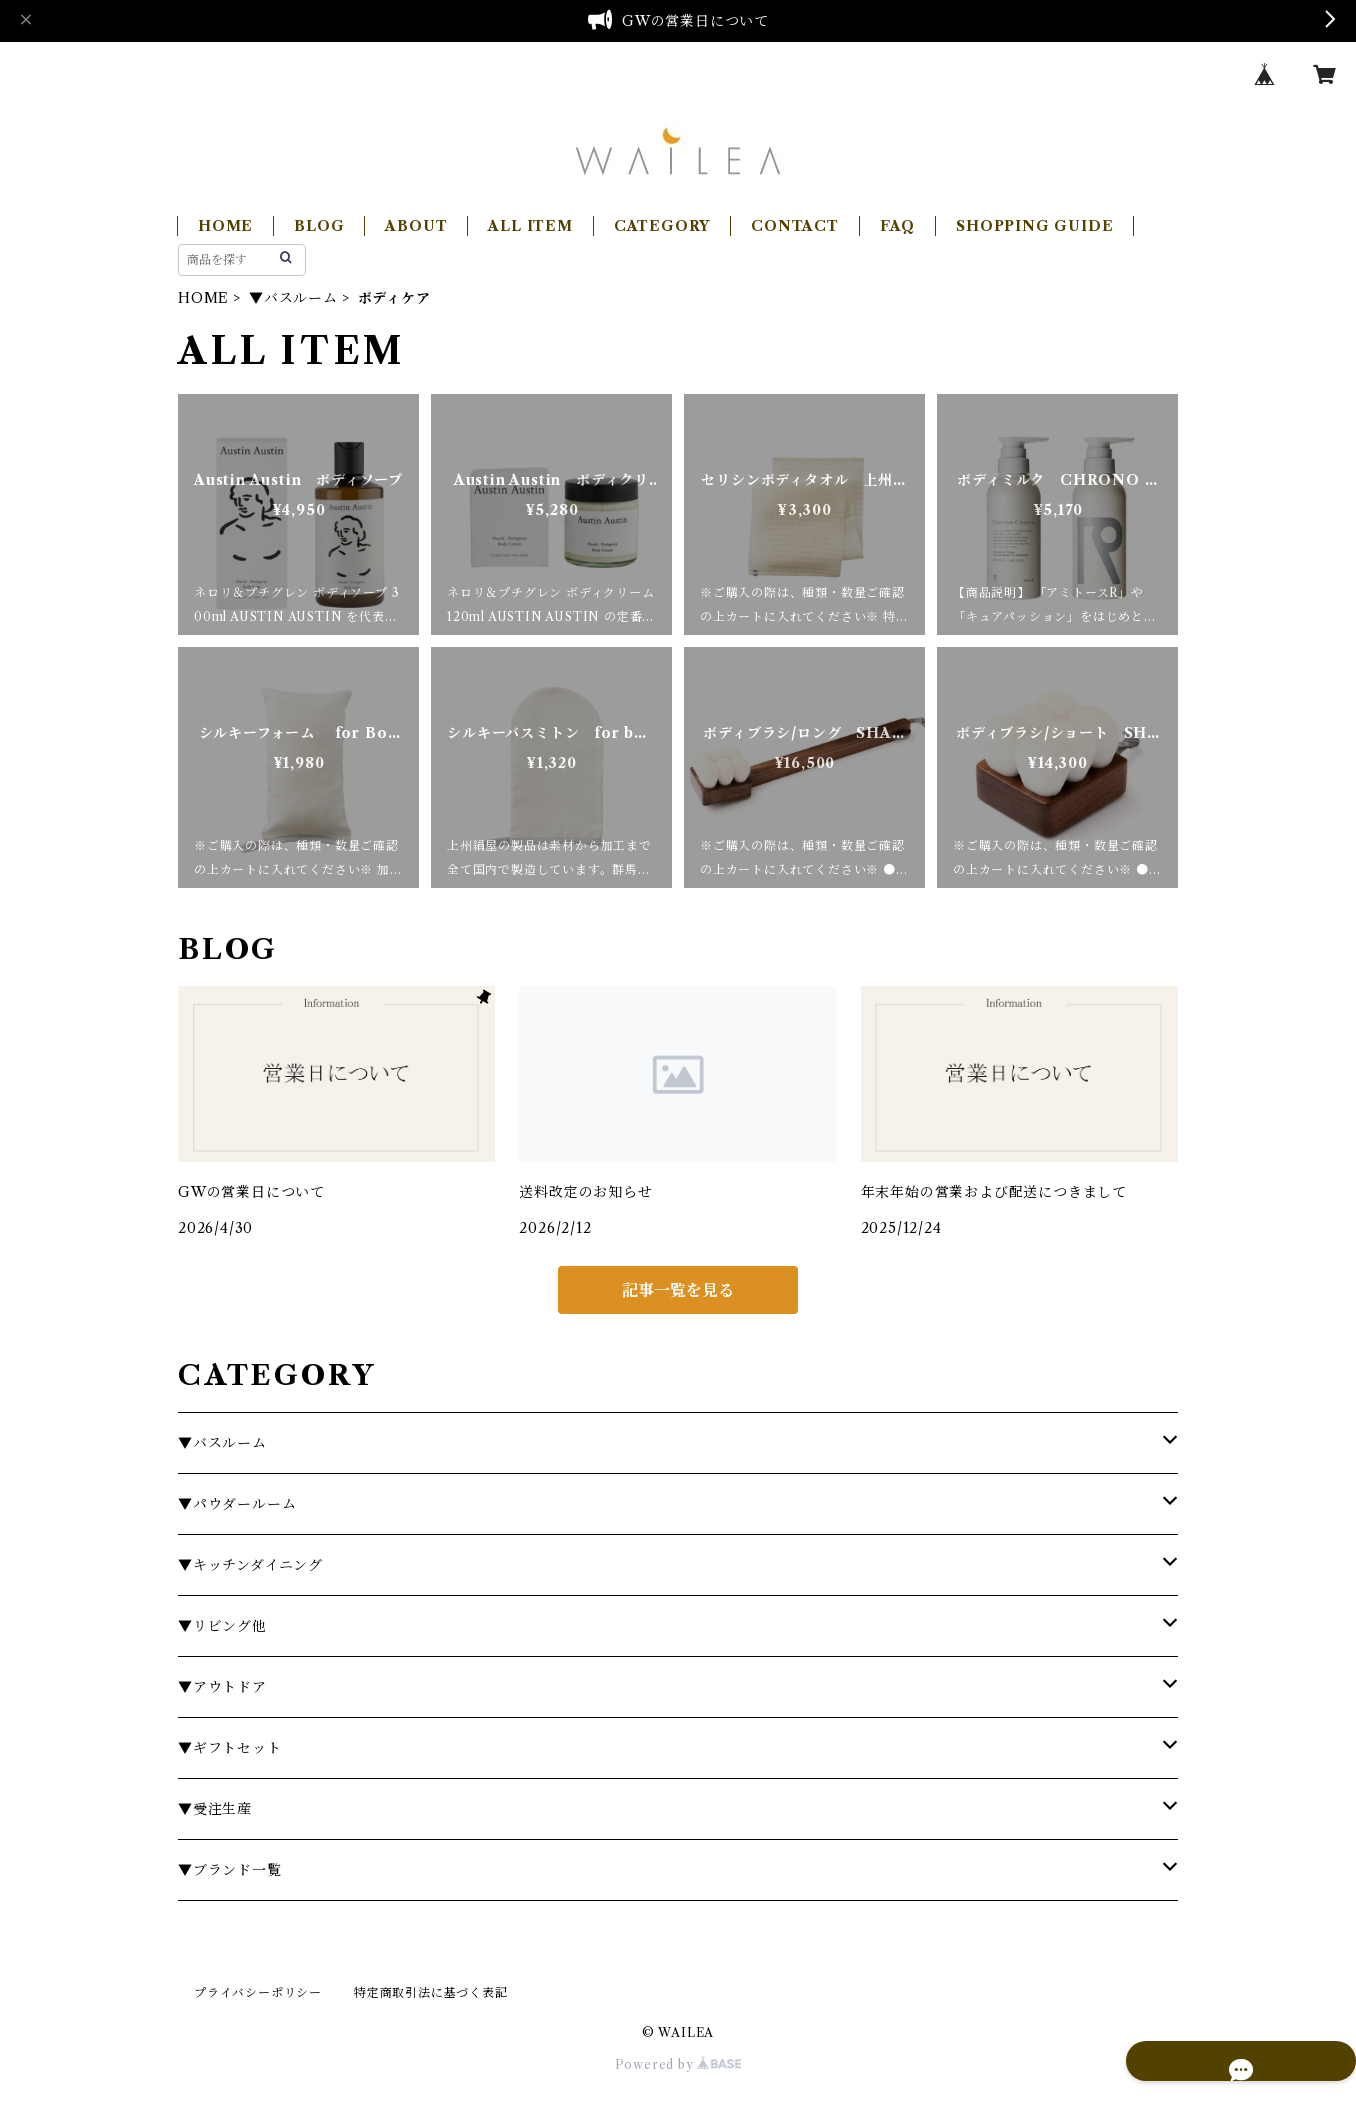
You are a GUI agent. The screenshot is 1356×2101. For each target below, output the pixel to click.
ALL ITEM (530, 226)
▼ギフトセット (230, 1748)
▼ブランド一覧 (230, 1870)
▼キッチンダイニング (250, 1565)
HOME (225, 226)
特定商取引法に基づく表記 (431, 1992)
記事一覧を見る (678, 1290)
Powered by (678, 2064)
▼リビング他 (222, 1626)
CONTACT (795, 226)
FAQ (897, 226)
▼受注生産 (215, 1809)
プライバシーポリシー (258, 1992)
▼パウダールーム (237, 1504)
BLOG (319, 226)
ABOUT (416, 226)
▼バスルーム (293, 298)
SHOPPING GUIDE (1034, 226)
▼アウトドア (222, 1687)
